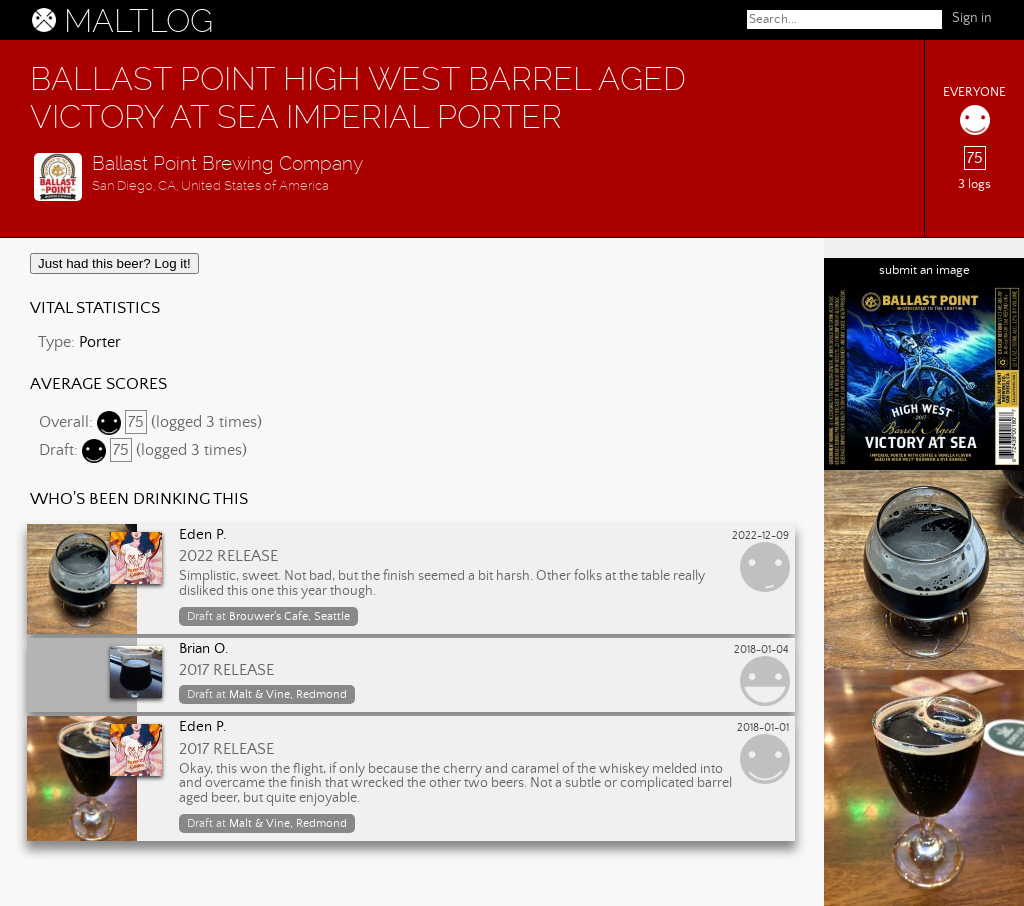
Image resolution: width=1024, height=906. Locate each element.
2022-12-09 (760, 536)
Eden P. (203, 535)
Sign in (972, 18)
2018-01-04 (761, 650)
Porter (100, 342)
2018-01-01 (763, 728)
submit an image (924, 270)
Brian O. (204, 649)
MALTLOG (138, 21)
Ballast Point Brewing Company (227, 163)
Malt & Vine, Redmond (288, 694)
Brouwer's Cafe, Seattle (289, 616)
